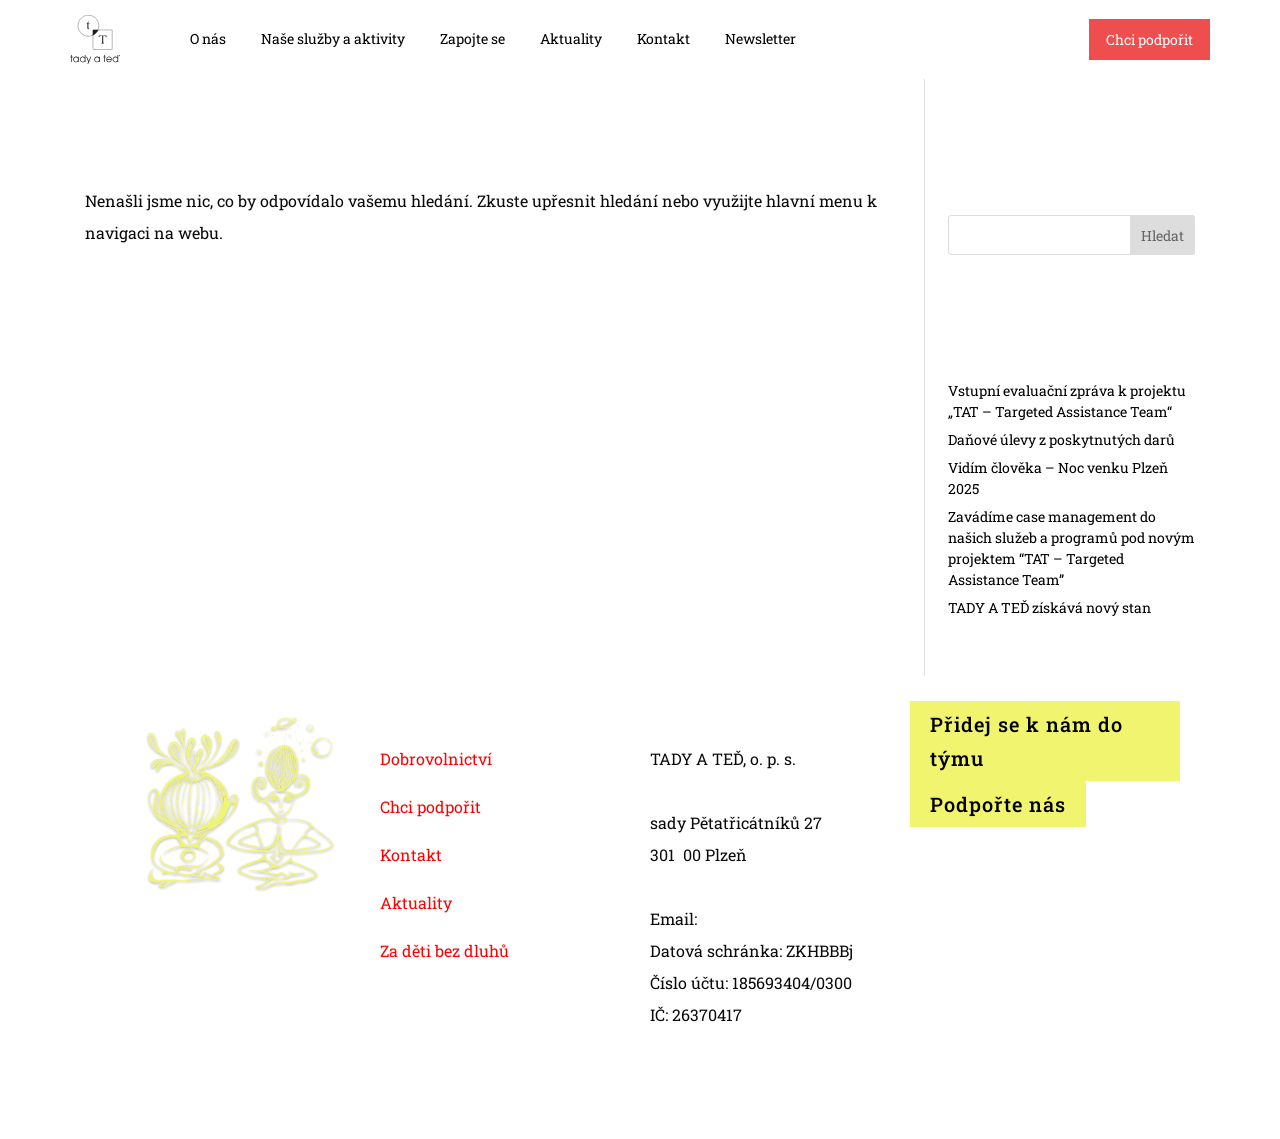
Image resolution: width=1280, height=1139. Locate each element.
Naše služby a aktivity (333, 38)
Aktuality (571, 38)
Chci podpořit (1149, 39)
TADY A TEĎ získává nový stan (1049, 607)
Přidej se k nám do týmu (1026, 741)
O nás (208, 38)
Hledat (1162, 235)
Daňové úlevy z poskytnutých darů (1061, 439)
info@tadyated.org (771, 918)
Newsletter (760, 38)
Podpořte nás (998, 804)
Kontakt (663, 38)
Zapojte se (472, 38)
